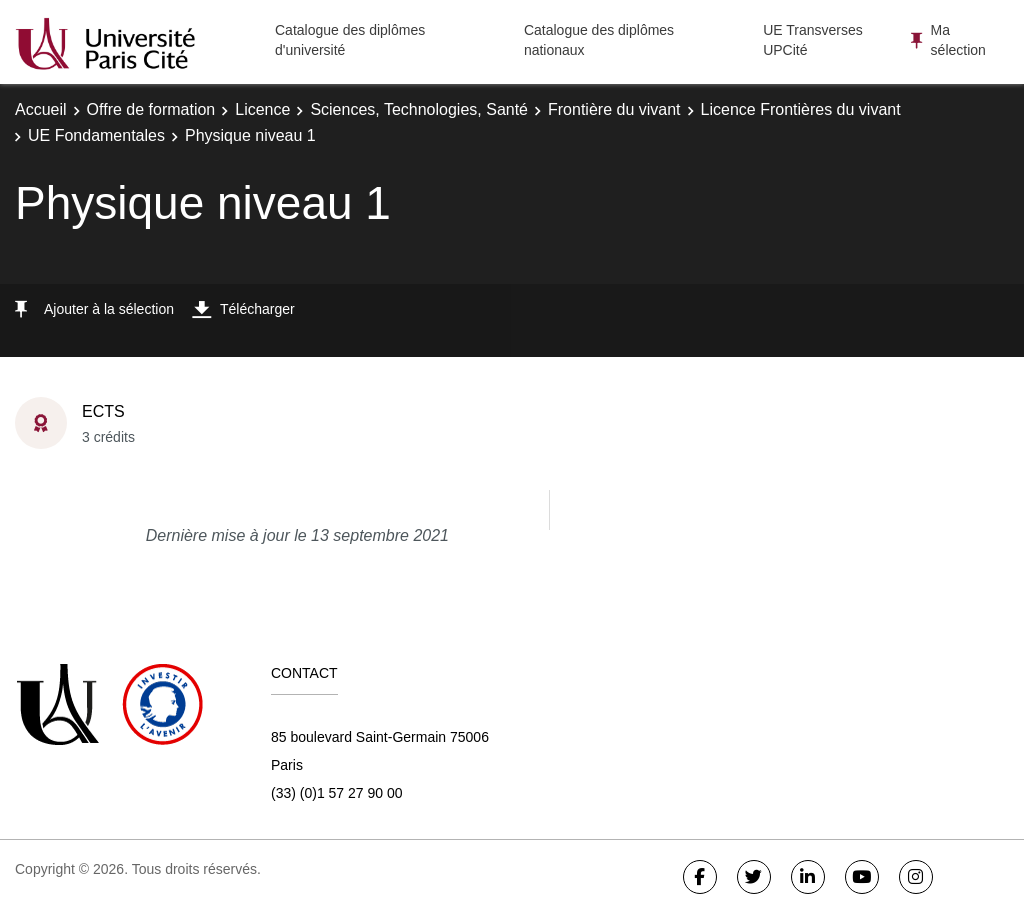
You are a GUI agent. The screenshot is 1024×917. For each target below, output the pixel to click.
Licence (262, 109)
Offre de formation (151, 109)
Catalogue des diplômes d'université (350, 40)
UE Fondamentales (96, 135)
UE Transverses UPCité (813, 40)
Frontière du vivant (614, 109)
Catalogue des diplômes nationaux (599, 40)
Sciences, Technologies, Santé (419, 109)
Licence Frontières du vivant (801, 109)
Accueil (41, 109)
